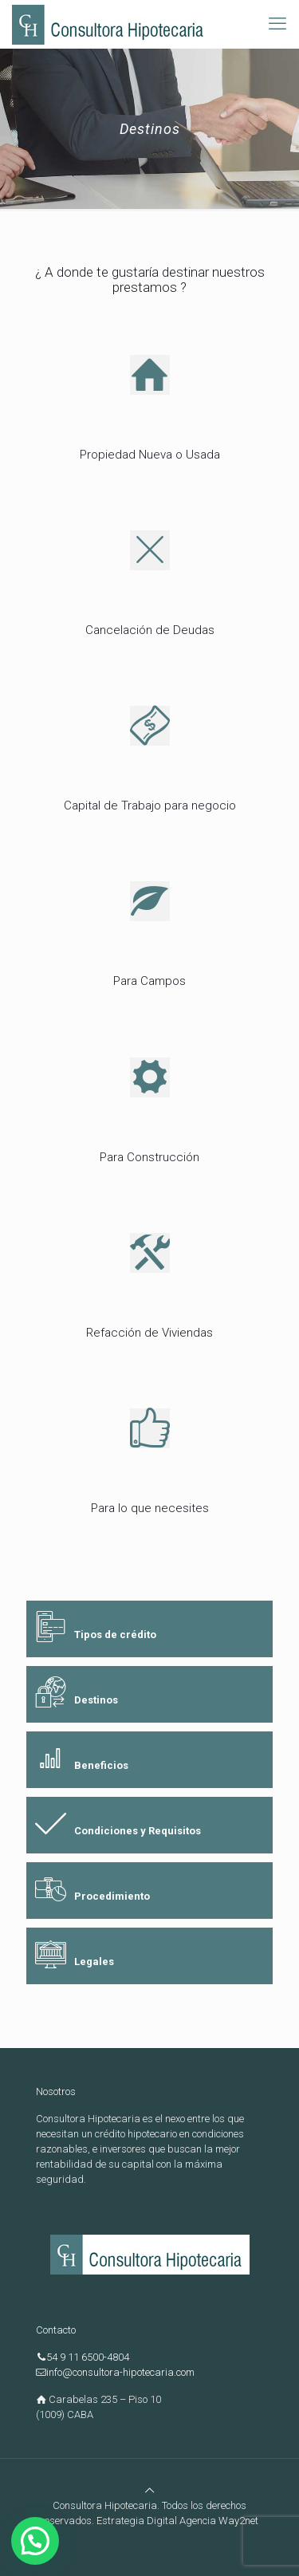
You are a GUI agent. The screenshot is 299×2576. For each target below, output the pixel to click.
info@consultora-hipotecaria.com (120, 2372)
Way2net (238, 2521)
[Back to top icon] (149, 2490)
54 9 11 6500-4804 (87, 2357)
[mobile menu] (277, 23)
